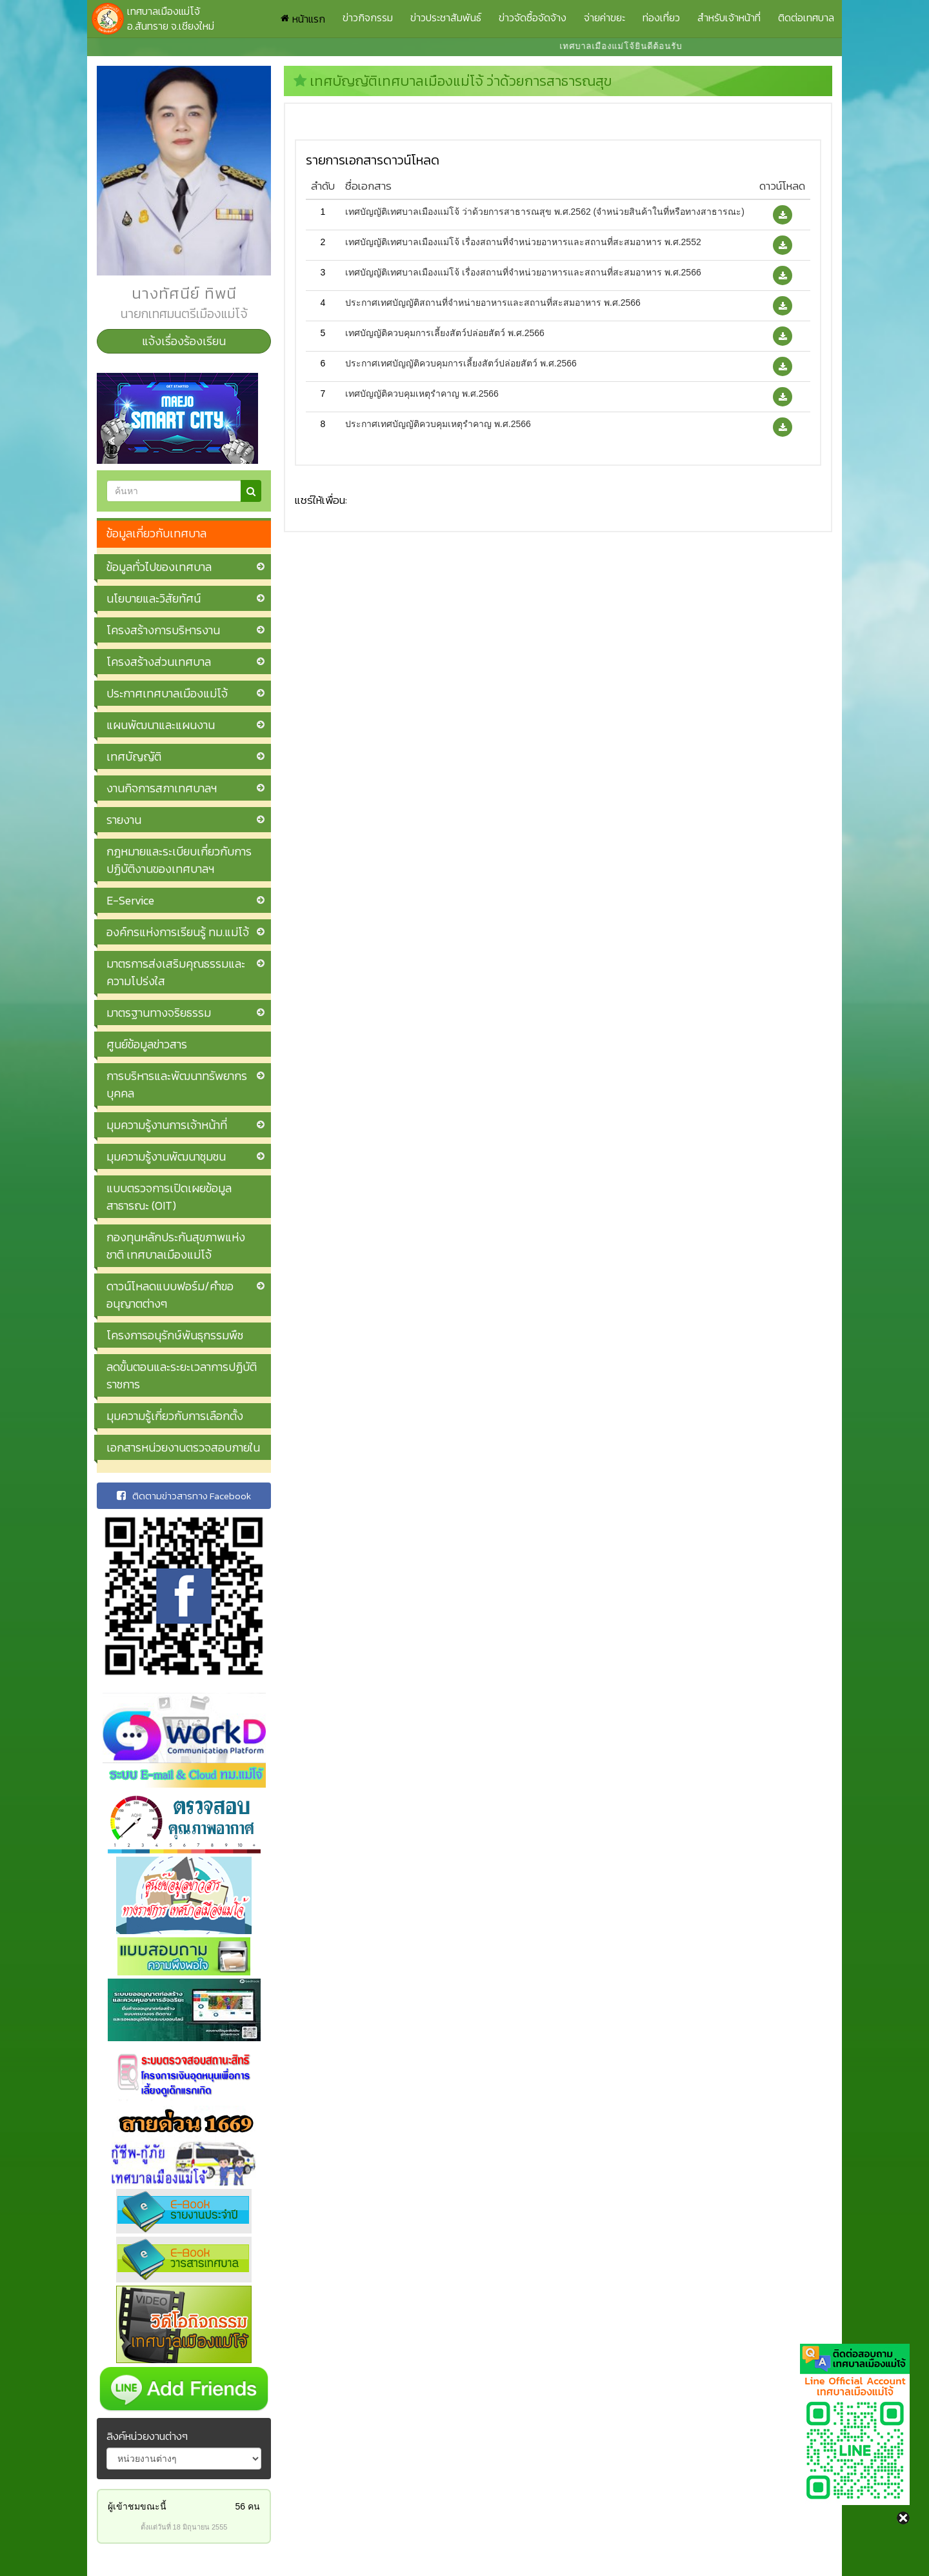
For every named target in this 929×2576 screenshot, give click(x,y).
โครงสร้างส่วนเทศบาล (158, 661)
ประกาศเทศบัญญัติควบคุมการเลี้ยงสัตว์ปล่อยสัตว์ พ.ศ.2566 (461, 363)
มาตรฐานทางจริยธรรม (158, 1012)
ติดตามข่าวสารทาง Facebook (184, 1495)
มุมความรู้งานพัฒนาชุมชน (166, 1156)
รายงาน (123, 819)
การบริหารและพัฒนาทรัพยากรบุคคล (176, 1084)
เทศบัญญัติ (133, 756)
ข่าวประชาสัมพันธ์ (445, 17)
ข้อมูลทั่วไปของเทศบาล (159, 566)
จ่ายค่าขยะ (604, 17)
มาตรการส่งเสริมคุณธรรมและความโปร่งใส (175, 972)
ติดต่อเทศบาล (806, 17)
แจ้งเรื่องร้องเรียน (184, 341)
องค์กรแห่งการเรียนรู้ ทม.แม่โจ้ (177, 932)
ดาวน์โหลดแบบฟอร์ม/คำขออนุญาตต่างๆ (170, 1294)
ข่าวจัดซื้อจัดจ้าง (532, 17)
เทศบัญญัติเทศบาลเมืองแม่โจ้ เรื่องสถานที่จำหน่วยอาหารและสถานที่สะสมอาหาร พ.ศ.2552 (523, 242)
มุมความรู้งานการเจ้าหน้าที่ (166, 1124)
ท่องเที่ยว (661, 17)
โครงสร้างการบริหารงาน (163, 630)
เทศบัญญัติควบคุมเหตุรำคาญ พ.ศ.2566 (422, 393)
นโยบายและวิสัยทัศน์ (153, 598)
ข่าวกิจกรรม (368, 17)
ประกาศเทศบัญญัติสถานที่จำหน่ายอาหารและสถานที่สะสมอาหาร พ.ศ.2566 (493, 302)
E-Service (130, 900)
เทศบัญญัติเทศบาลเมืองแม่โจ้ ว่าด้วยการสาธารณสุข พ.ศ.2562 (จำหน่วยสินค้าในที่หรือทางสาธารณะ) (544, 211)
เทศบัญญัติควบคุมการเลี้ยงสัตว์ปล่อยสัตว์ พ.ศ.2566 (444, 333)
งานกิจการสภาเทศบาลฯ (161, 788)
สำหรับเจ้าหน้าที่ (729, 17)
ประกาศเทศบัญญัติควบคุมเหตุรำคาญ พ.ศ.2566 (438, 424)
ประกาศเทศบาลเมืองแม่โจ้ (167, 693)
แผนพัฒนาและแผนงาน (160, 725)
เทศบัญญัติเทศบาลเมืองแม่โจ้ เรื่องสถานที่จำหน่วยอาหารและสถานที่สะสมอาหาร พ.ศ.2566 (523, 272)
